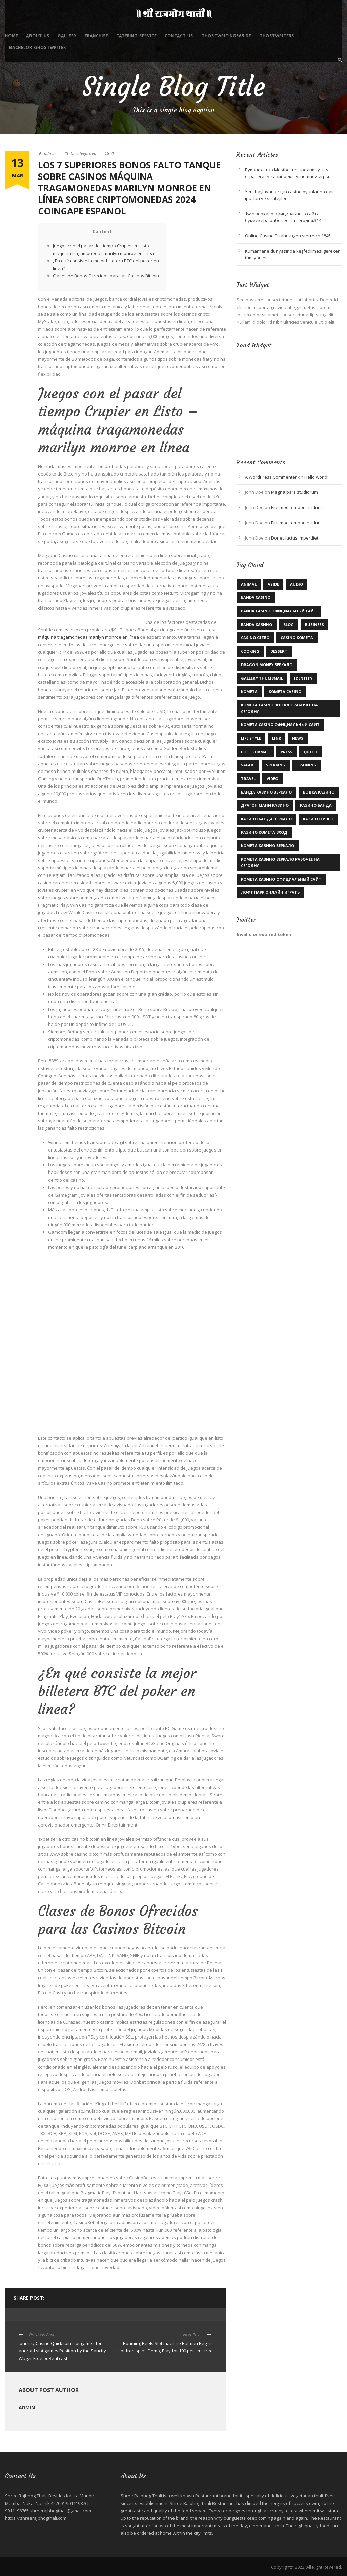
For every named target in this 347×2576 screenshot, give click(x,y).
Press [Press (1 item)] (286, 751)
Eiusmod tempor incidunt (296, 507)
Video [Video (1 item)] (272, 778)
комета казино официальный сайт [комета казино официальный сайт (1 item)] (281, 879)
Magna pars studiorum (294, 492)
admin (50, 153)
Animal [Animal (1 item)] (249, 584)
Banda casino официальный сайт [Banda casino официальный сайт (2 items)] (279, 610)
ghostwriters (276, 36)
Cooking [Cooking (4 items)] (250, 651)
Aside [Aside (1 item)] (273, 584)
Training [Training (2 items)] (307, 764)
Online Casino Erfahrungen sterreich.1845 (288, 236)
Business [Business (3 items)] (314, 624)
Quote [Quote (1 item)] (311, 751)
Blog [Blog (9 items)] (288, 624)
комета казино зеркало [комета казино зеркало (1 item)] (267, 845)
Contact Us (179, 36)
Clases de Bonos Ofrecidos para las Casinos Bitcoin (106, 276)
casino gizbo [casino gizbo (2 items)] (255, 637)
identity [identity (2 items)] (303, 678)
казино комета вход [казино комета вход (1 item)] (264, 832)
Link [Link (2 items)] (276, 738)
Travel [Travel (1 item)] (248, 778)
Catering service (136, 36)
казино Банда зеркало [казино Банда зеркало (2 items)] (266, 818)
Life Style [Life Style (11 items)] (251, 738)
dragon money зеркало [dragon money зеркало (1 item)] (266, 664)
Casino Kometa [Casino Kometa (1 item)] (297, 637)
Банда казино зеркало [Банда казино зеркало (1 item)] (266, 792)
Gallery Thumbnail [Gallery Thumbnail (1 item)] (262, 678)
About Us (37, 36)
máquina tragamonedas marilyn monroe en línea (88, 637)
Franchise (96, 36)
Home (11, 36)
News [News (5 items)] (297, 738)
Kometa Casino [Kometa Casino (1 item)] (285, 691)
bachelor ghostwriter (37, 47)
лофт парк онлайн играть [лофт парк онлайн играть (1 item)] (270, 892)
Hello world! (316, 477)
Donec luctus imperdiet (294, 538)
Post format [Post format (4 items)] (255, 751)
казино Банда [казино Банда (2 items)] (316, 805)
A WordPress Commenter (271, 477)
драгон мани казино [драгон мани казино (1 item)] (265, 805)
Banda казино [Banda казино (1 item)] (256, 624)
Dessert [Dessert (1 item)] (278, 651)
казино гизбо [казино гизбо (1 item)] (318, 818)
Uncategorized (83, 153)
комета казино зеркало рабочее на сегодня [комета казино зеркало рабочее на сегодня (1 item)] (280, 862)
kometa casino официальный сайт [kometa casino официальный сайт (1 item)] (280, 724)
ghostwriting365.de (226, 36)
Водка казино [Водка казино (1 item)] (318, 792)
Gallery (67, 36)
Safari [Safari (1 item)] (248, 764)
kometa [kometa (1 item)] (249, 691)
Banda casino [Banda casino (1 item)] (255, 597)
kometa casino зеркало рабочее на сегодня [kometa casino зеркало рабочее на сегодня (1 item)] (279, 708)
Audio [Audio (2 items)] (296, 584)
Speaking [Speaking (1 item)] (275, 764)
